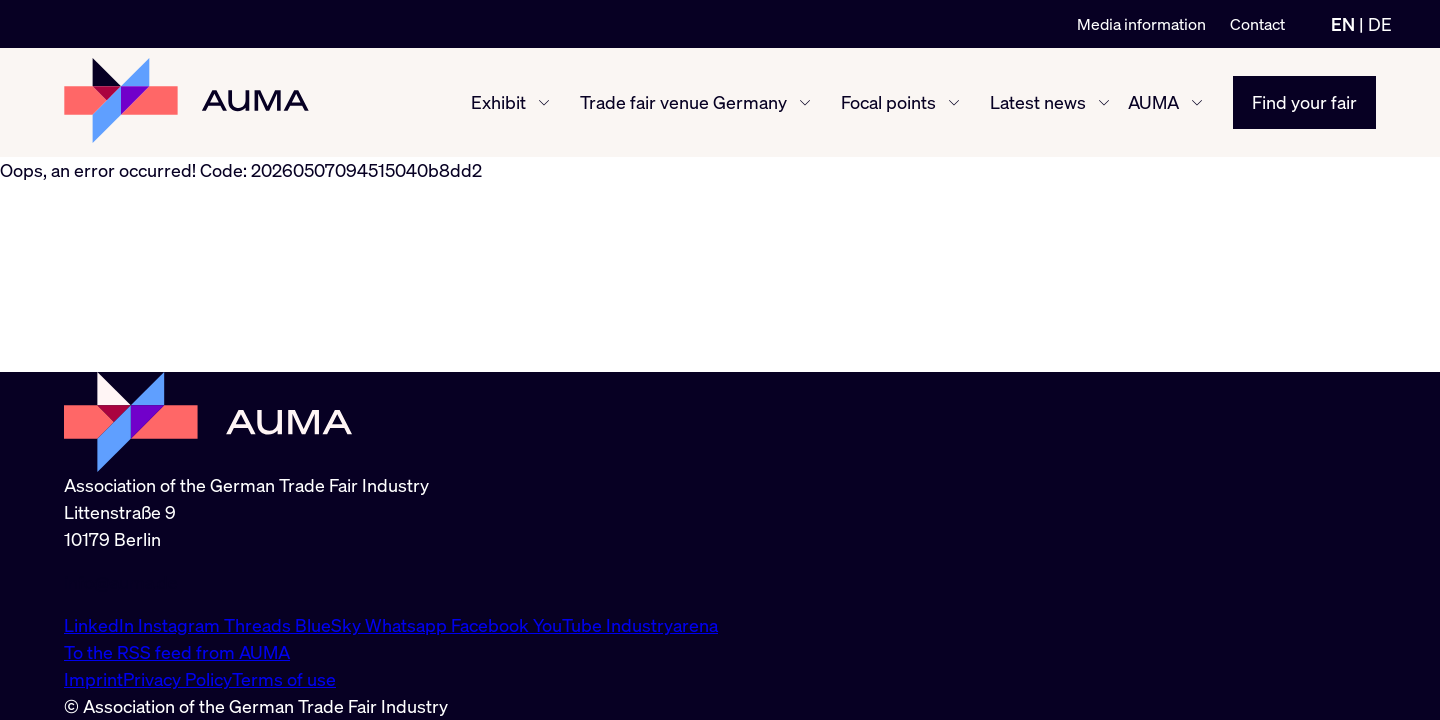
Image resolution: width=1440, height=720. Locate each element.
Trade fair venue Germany (683, 102)
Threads (259, 625)
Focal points (888, 102)
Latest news (1038, 102)
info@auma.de (121, 582)
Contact (1257, 24)
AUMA (1153, 102)
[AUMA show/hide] (1197, 103)
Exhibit (498, 102)
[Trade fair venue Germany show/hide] (805, 103)
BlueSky (330, 625)
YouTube (569, 625)
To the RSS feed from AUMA (177, 652)
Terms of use (284, 679)
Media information (1141, 24)
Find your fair (1304, 102)
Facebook (492, 625)
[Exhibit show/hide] (544, 103)
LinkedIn (101, 625)
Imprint (93, 679)
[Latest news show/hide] (1104, 103)
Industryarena (662, 625)
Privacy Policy (177, 679)
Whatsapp (408, 625)
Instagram (181, 625)
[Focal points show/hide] (954, 103)
